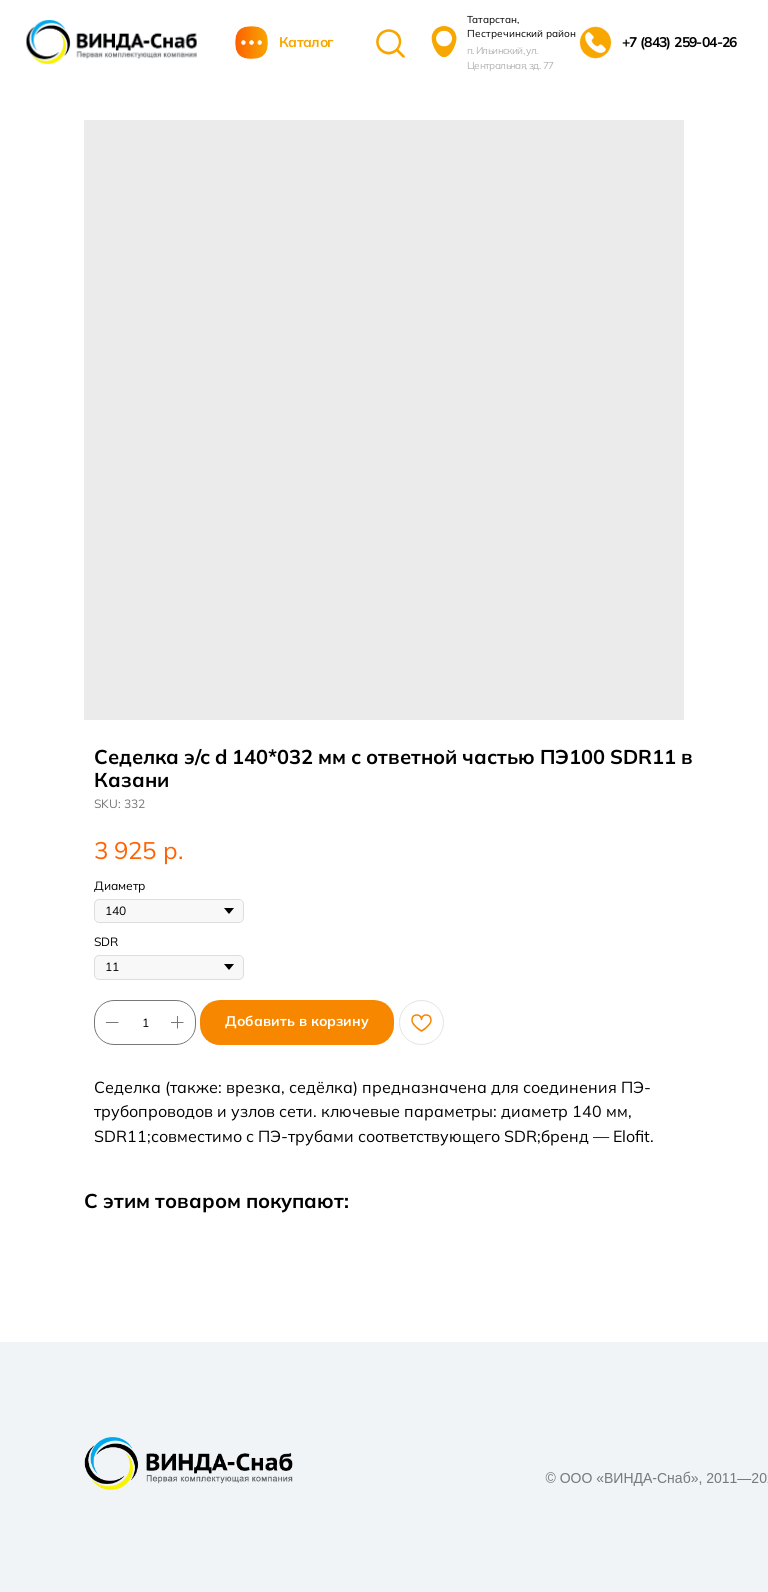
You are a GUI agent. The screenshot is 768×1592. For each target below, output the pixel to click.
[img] (111, 41)
